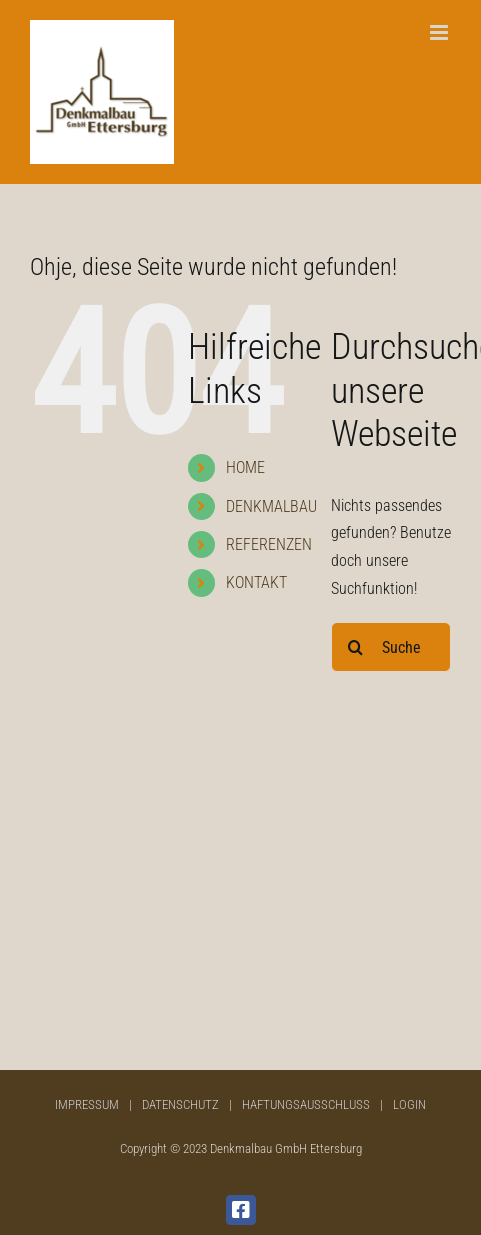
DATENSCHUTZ (180, 1104)
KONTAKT (256, 582)
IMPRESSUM (87, 1104)
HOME (245, 467)
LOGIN (409, 1104)
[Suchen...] (391, 647)
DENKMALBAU (271, 506)
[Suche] (356, 647)
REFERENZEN (269, 544)
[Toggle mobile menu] (440, 32)
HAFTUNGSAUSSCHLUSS (306, 1104)
